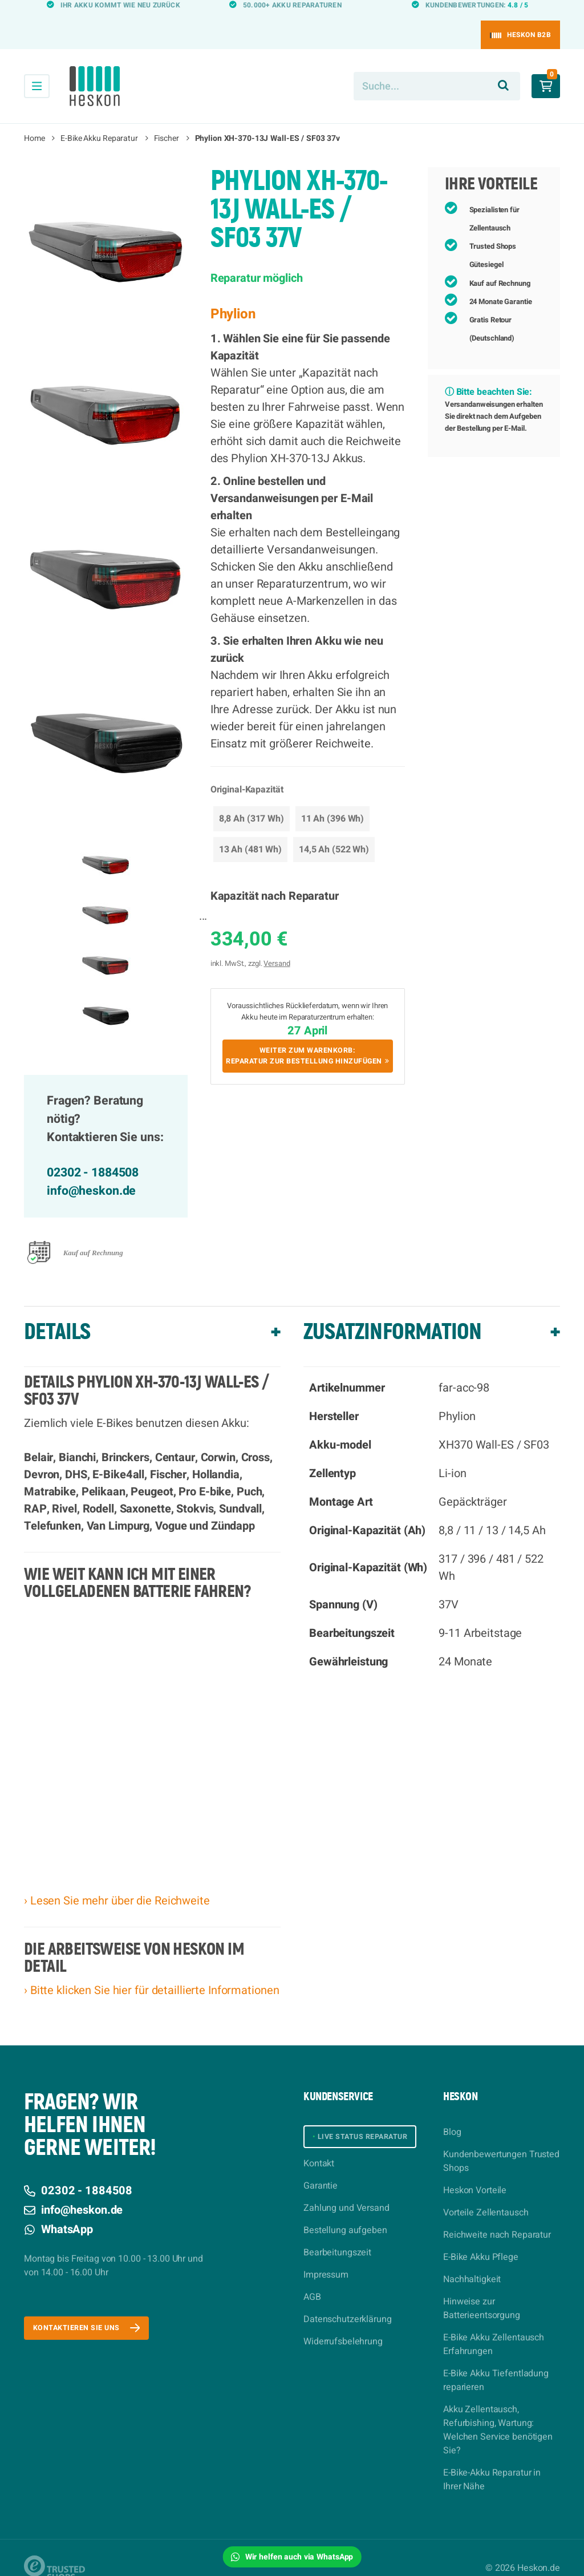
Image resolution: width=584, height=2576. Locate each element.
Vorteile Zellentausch (485, 2192)
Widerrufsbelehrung (343, 2327)
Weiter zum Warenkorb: (308, 1040)
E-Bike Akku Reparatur (98, 118)
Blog (452, 2111)
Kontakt (318, 2149)
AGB (312, 2282)
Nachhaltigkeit (472, 2259)
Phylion (233, 294)
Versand (276, 942)
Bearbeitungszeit (337, 2238)
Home (34, 118)
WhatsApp (58, 2209)
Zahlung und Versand (346, 2193)
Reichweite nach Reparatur (497, 2214)
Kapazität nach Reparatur (274, 875)
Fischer (166, 118)
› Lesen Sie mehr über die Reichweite (117, 1880)
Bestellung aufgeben (345, 2215)
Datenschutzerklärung (347, 2304)
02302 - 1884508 (93, 1152)
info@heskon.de (91, 1170)
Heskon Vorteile (474, 2170)
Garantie (320, 2171)
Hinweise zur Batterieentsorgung (481, 2288)
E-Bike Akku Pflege (480, 2236)
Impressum (325, 2260)
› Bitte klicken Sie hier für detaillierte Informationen (151, 1970)
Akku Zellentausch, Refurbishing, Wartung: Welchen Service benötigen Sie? (498, 2409)
